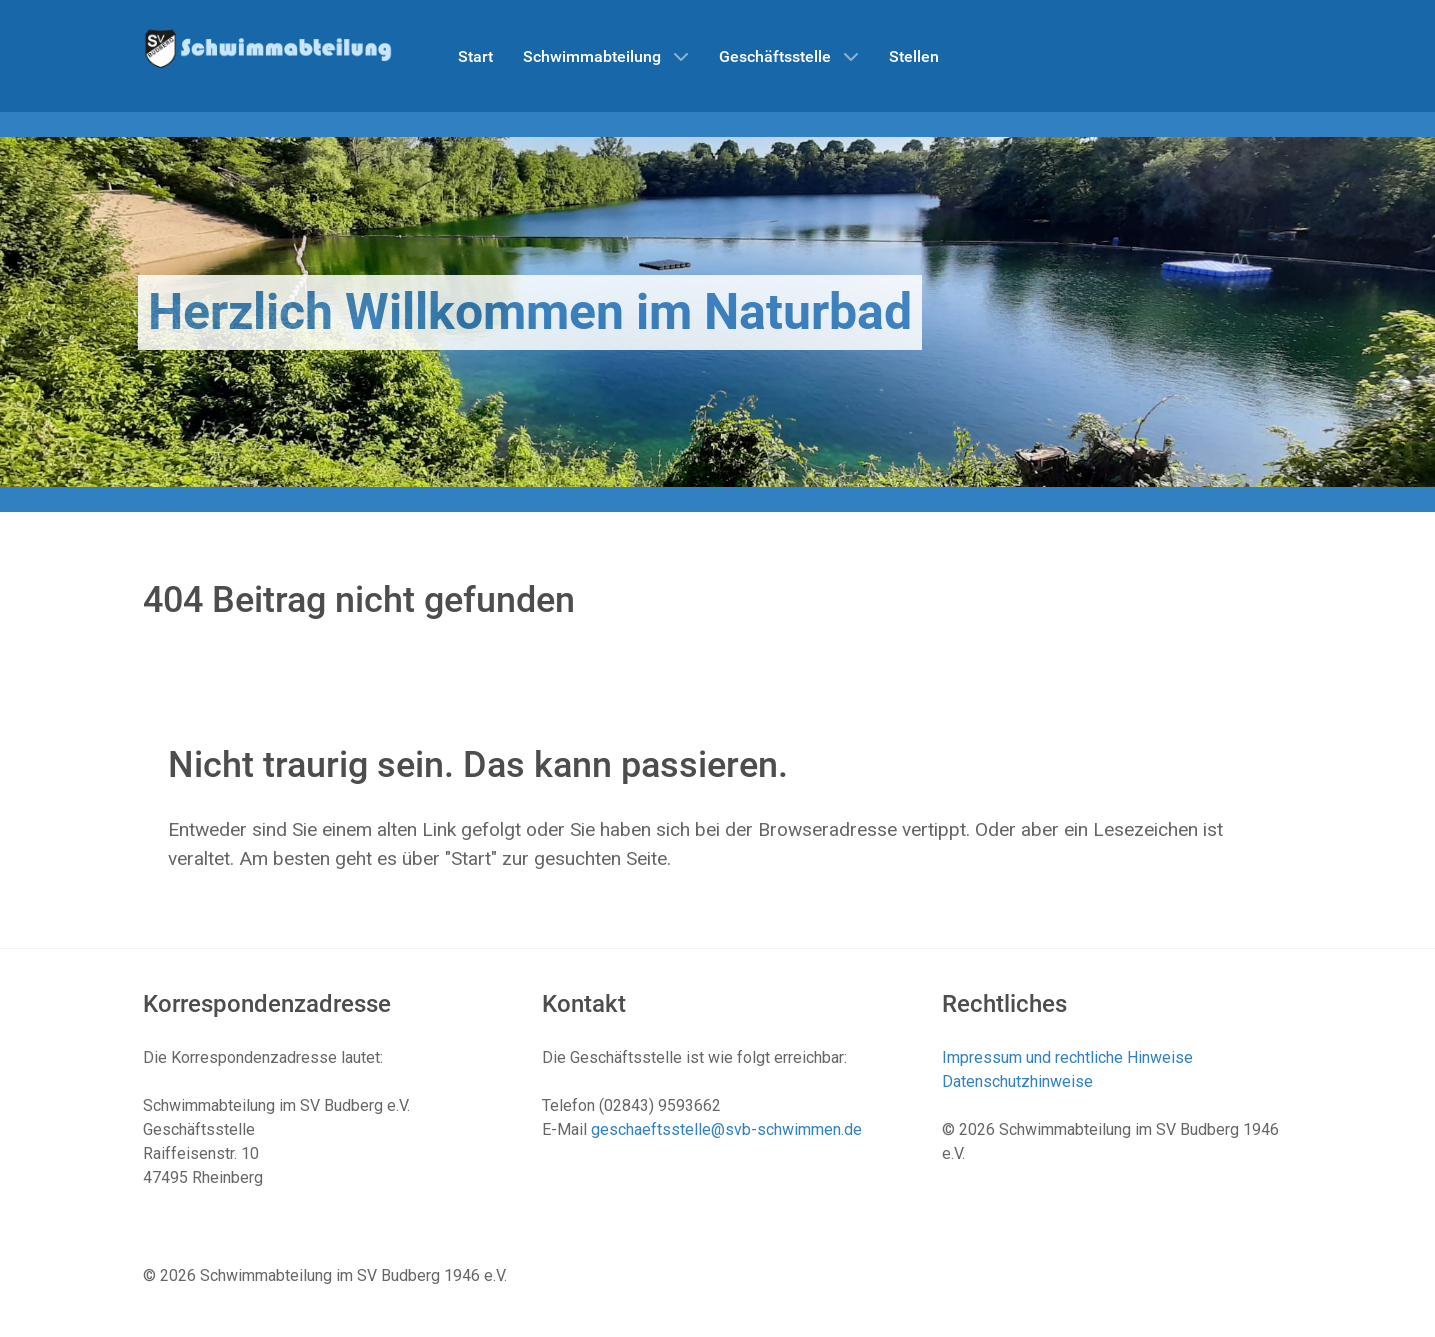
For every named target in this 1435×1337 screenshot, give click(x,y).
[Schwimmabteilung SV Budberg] (268, 47)
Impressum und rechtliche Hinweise (1067, 1057)
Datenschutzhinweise (1017, 1081)
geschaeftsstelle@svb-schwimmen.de (726, 1129)
